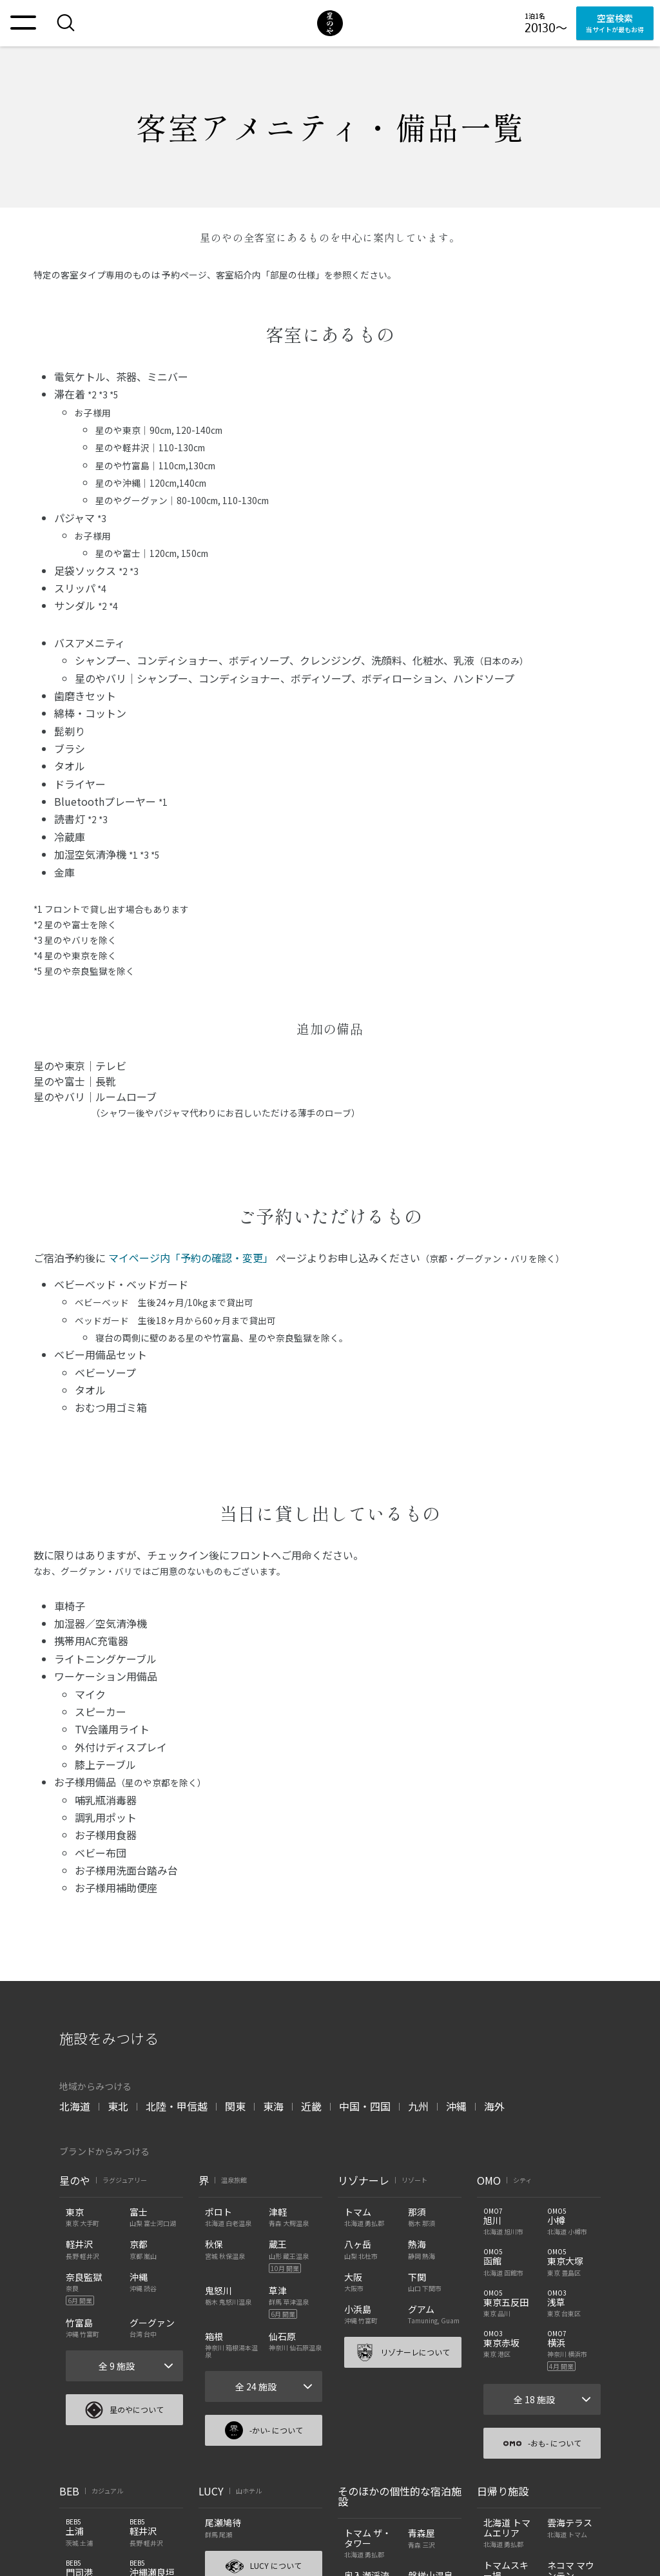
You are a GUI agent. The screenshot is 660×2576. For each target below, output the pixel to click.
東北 (118, 2106)
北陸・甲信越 (177, 2106)
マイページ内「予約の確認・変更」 (190, 1257)
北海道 (74, 2106)
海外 (494, 2106)
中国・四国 (365, 2106)
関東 (235, 2106)
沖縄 (456, 2106)
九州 (418, 2106)
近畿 (311, 2106)
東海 (273, 2106)
